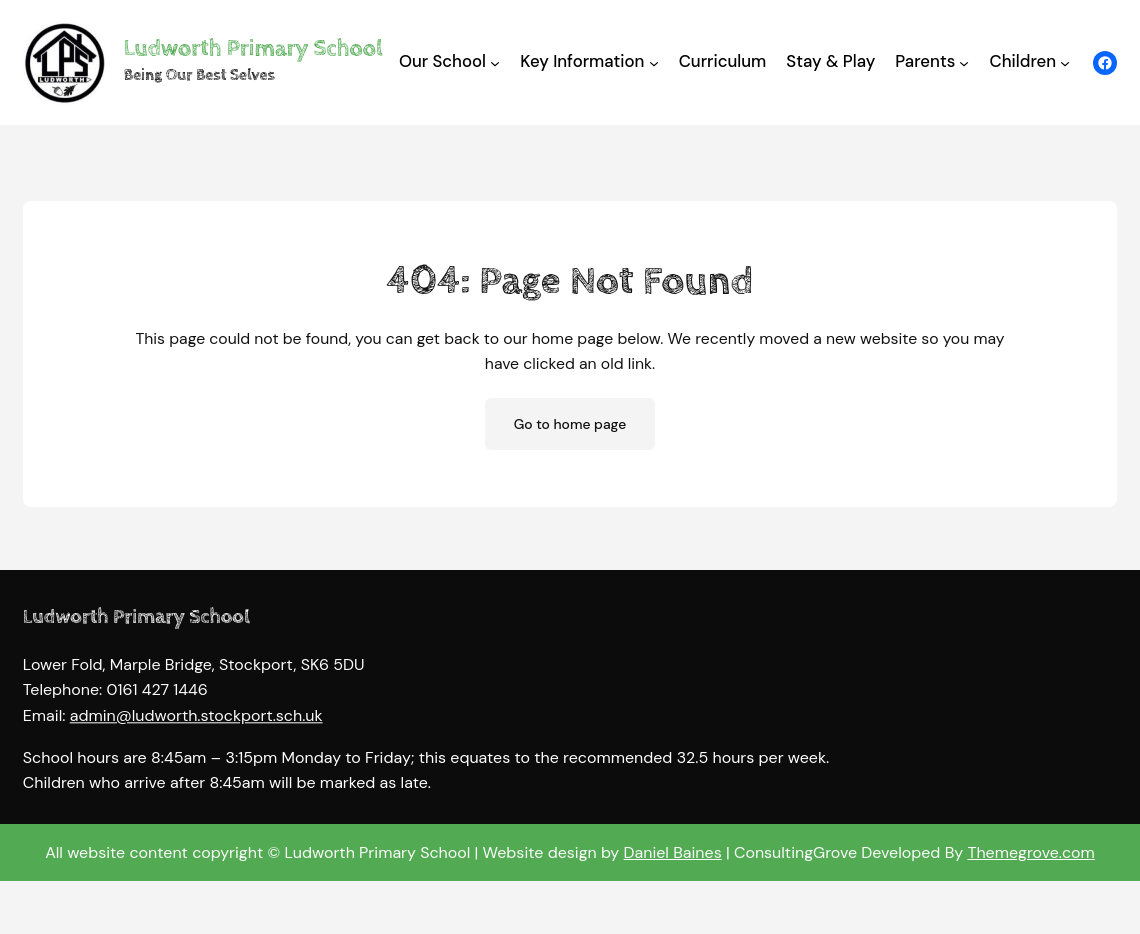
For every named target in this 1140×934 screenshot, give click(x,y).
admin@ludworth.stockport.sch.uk (196, 726)
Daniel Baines (673, 852)
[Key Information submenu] (654, 62)
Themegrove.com (1030, 852)
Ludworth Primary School (253, 48)
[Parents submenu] (964, 62)
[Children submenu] (1065, 62)
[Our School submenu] (495, 62)
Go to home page (570, 424)
